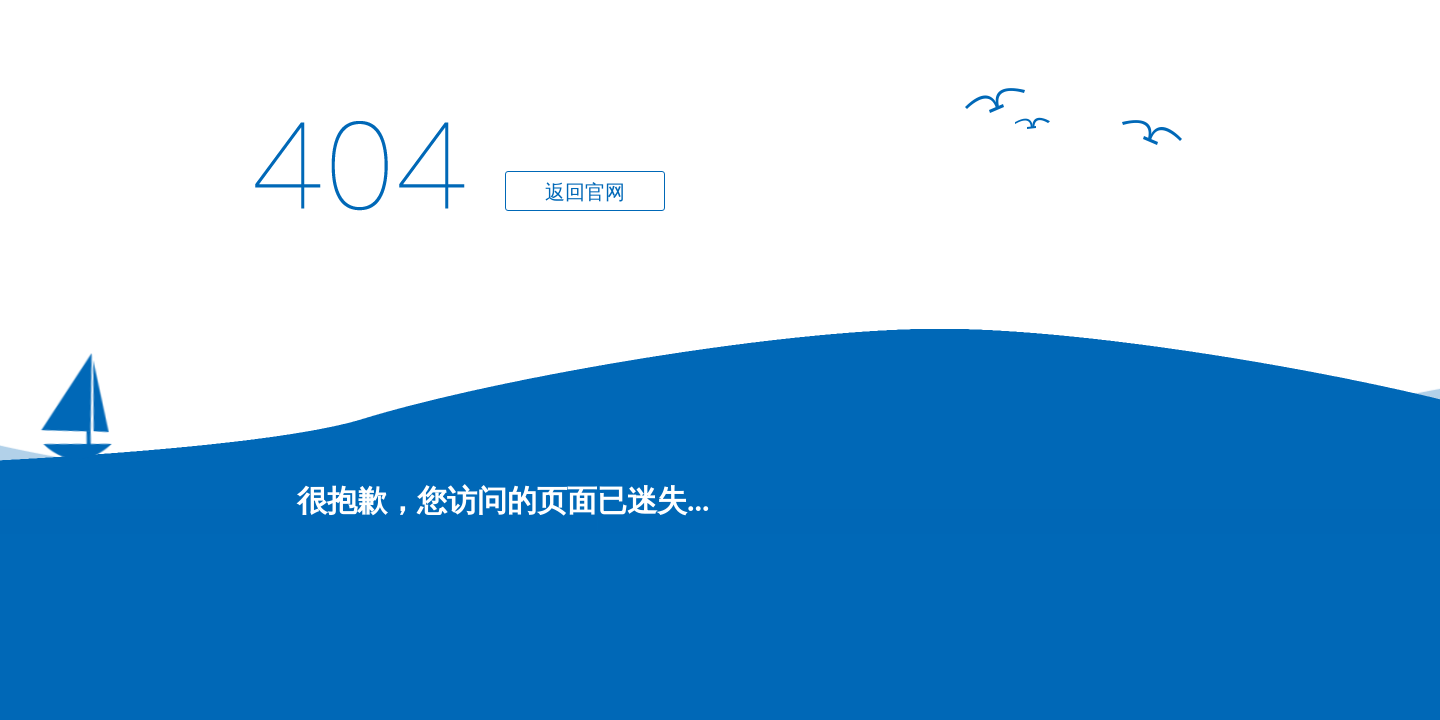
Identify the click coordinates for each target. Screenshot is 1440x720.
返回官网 (585, 192)
